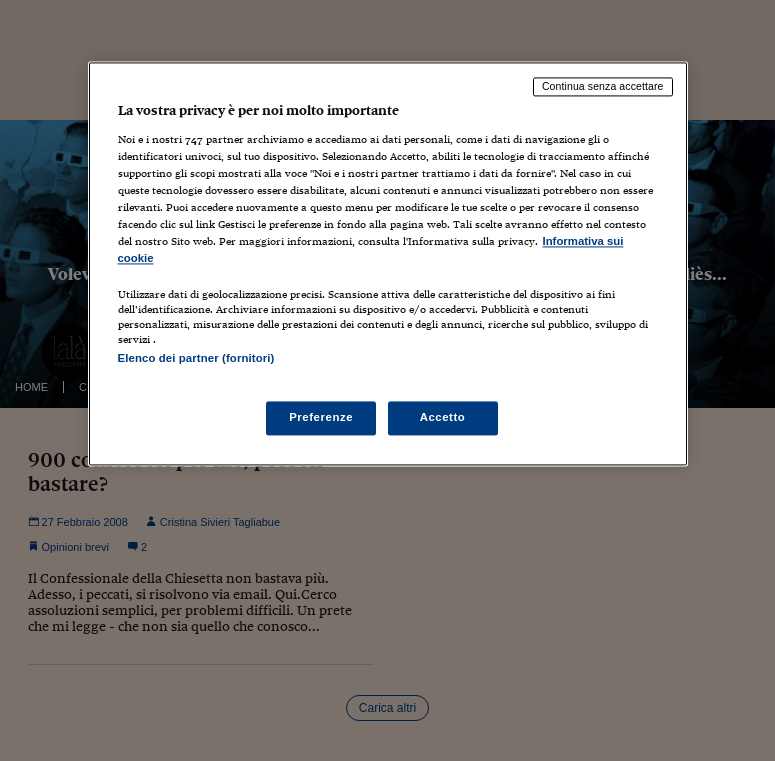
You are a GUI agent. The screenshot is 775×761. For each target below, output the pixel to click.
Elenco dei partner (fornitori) (196, 359)
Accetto (443, 417)
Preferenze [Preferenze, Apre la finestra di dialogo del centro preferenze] (321, 417)
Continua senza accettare (603, 87)
